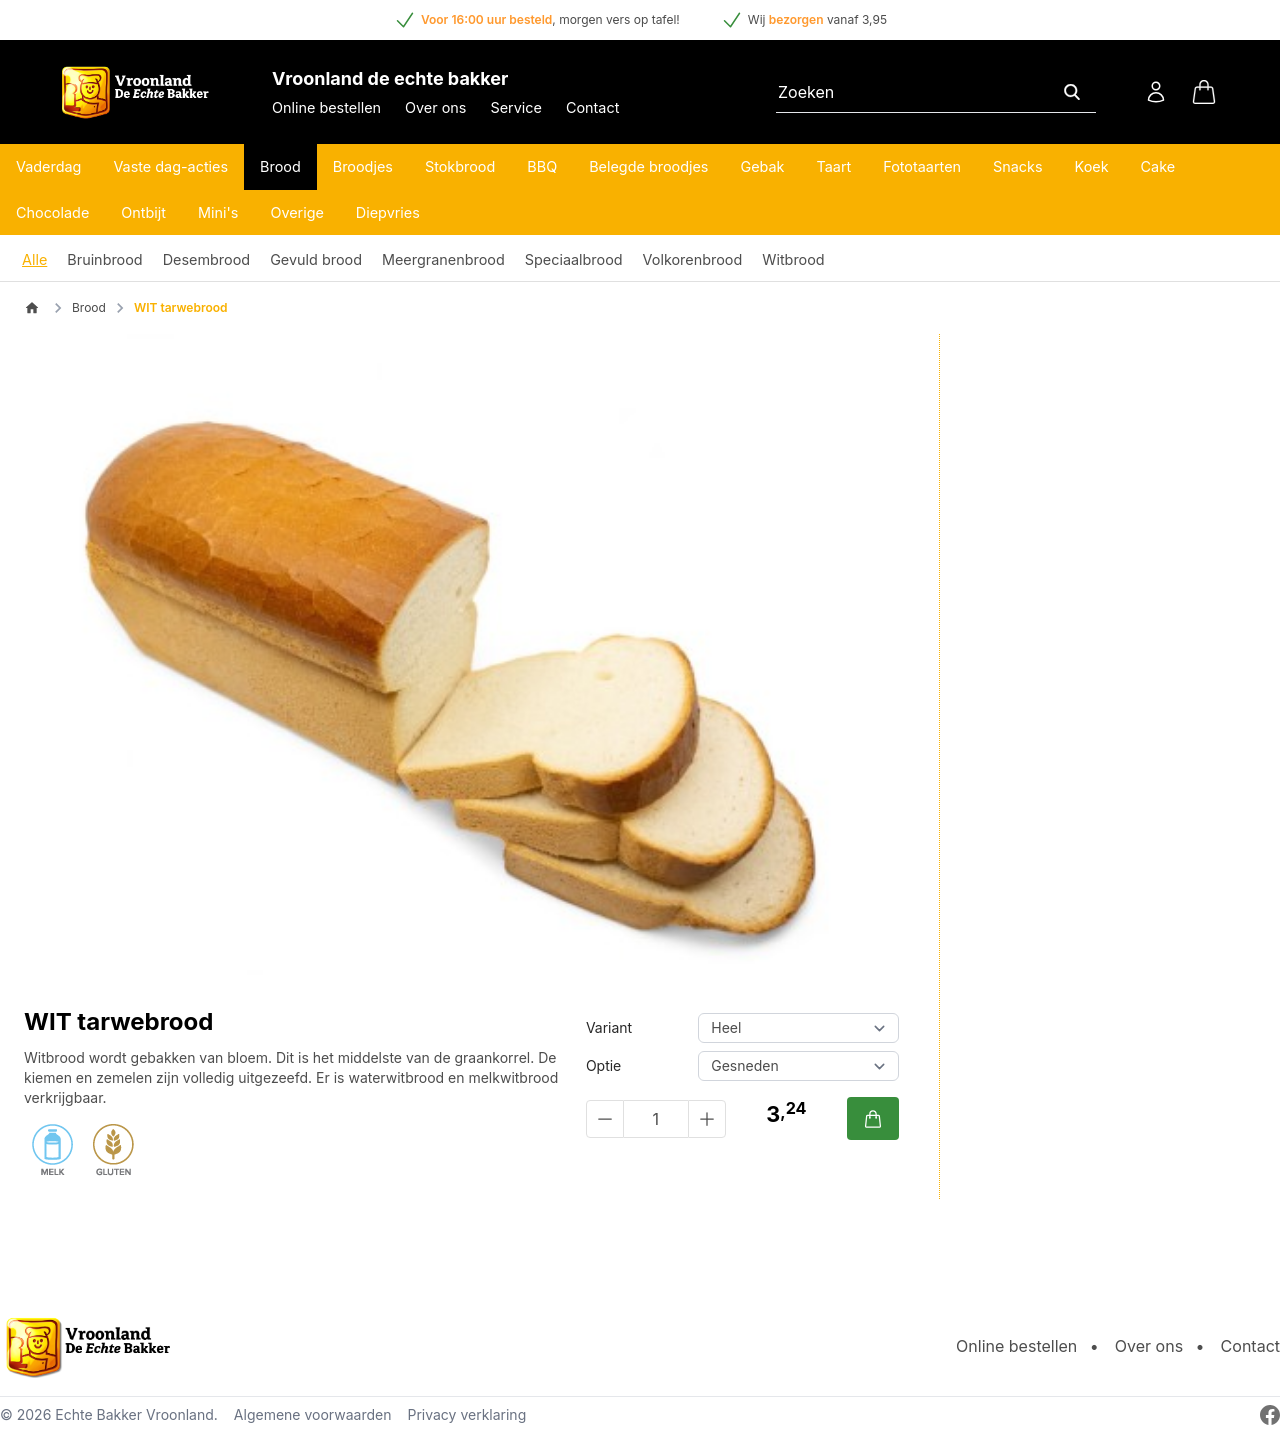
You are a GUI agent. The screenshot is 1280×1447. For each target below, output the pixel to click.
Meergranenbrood (443, 259)
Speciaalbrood (574, 259)
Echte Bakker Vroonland (134, 1414)
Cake (1158, 166)
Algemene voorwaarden (313, 1414)
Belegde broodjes (648, 166)
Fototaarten (922, 166)
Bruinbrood (104, 259)
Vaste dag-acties (170, 166)
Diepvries (388, 212)
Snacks (1018, 166)
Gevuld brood (316, 259)
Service (515, 107)
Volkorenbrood (693, 259)
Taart (834, 166)
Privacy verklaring (466, 1414)
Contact (592, 107)
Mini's (218, 212)
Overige (296, 212)
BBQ (542, 166)
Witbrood (793, 259)
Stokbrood (460, 166)
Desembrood (206, 259)
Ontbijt (143, 212)
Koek (1092, 166)
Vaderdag (48, 166)
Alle (34, 259)
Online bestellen (326, 107)
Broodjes (363, 166)
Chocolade (52, 212)
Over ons (435, 107)
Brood (280, 166)
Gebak (762, 166)
